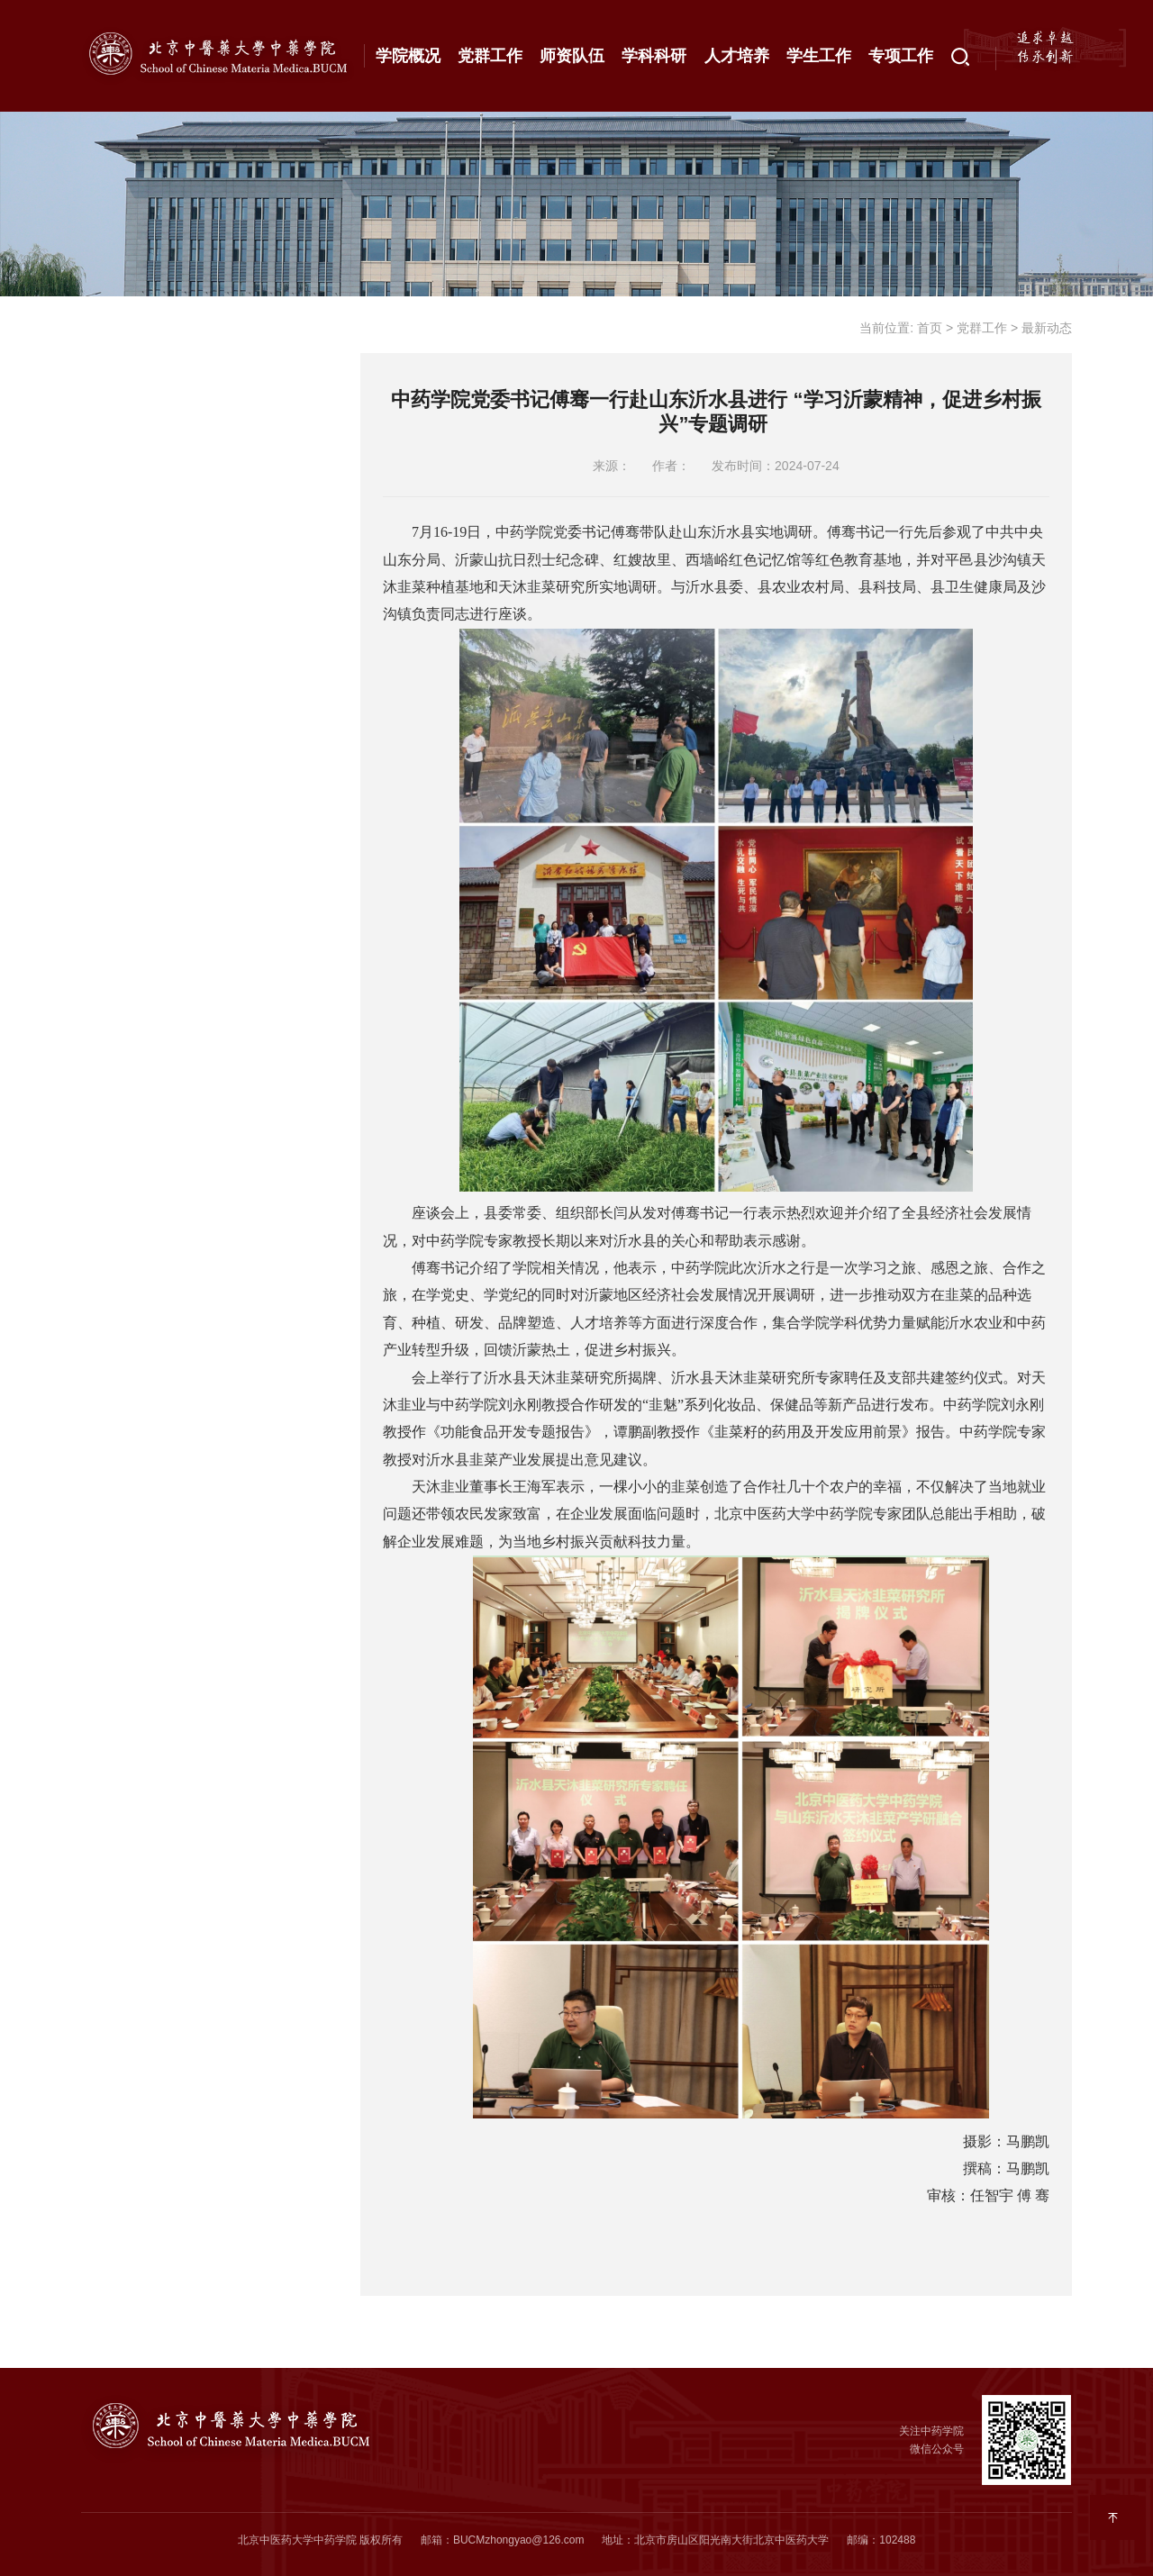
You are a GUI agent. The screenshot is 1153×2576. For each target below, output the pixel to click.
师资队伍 (572, 56)
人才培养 (736, 56)
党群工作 (490, 56)
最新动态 (135, 439)
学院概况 (408, 56)
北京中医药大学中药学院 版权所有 (320, 2540)
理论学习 (135, 497)
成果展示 (135, 556)
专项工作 (900, 56)
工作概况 (135, 322)
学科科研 (654, 56)
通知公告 (135, 380)
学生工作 (818, 56)
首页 (929, 328)
